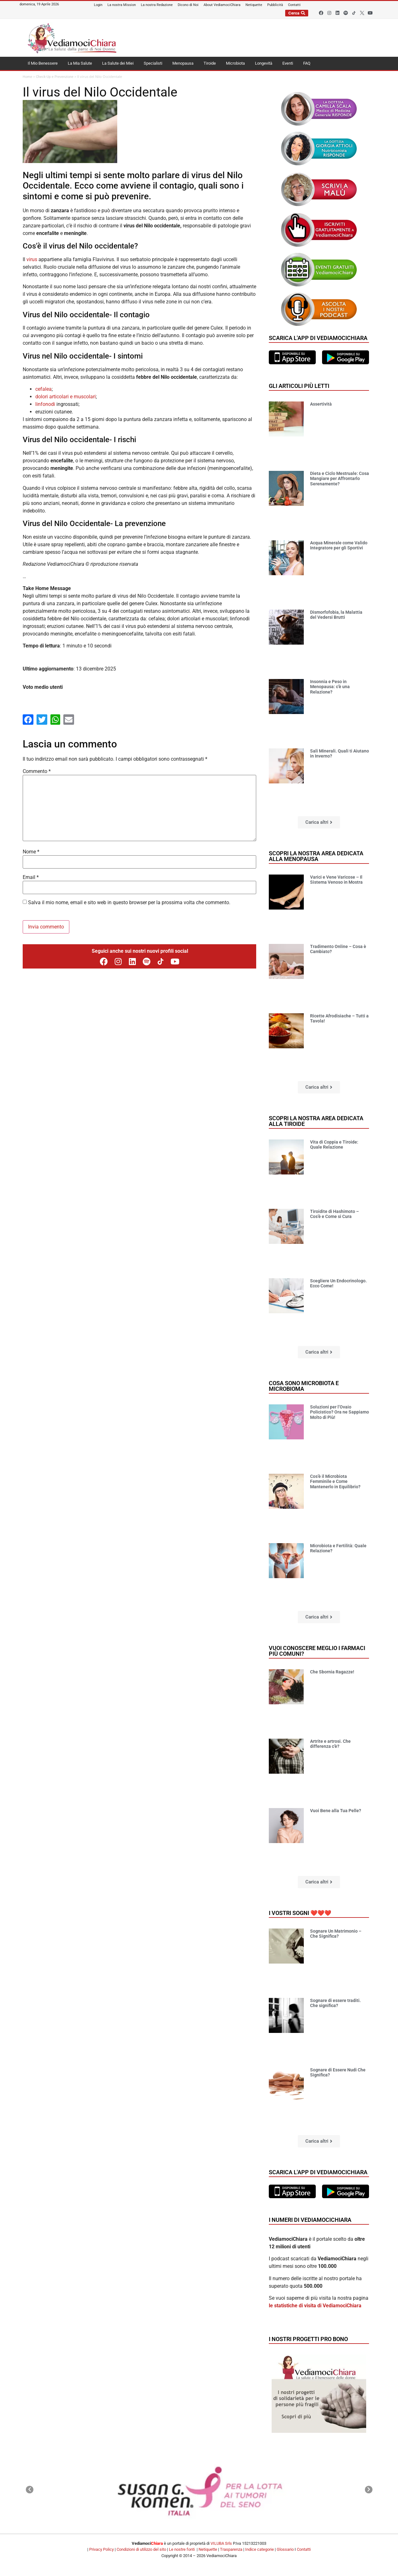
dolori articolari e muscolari (65, 397)
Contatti (304, 2549)
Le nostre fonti (182, 2549)
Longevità (263, 63)
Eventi (287, 63)
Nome (31, 851)
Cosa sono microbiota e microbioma (304, 1386)
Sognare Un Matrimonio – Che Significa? (335, 1934)
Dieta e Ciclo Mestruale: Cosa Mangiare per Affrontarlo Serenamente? (339, 479)
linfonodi (45, 404)
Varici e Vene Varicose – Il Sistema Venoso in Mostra (336, 880)
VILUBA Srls (221, 2543)
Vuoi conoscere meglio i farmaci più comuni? (317, 1651)
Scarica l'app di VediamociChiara (318, 338)
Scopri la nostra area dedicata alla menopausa (316, 856)
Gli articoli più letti (299, 386)
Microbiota (235, 63)
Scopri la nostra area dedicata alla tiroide (316, 1121)
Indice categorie (259, 2549)
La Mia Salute (80, 63)
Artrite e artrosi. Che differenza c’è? (330, 1744)
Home (27, 77)
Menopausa (182, 63)
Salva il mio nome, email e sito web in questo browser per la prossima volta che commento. (129, 902)
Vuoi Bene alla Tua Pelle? (335, 1810)
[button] (319, 822)
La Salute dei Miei (118, 63)
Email (31, 877)
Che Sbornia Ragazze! (332, 1671)
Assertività (321, 404)
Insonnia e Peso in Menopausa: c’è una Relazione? (330, 687)
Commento (37, 771)
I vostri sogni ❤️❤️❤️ (300, 1913)
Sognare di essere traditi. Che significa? (335, 2003)
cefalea (43, 389)
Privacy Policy (101, 2549)
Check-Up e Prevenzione (54, 77)
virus (31, 259)
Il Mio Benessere (43, 63)
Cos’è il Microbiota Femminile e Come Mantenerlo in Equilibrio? (335, 1482)
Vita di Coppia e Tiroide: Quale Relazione (334, 1144)
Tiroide (210, 63)
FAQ (306, 63)
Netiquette (208, 2549)
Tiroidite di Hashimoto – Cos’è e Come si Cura (334, 1214)
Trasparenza (231, 2549)
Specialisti (153, 63)
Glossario (285, 2549)
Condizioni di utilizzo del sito (141, 2549)
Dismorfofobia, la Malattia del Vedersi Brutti (336, 615)
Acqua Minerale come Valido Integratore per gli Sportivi (338, 545)
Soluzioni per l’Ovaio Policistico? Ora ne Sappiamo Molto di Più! (339, 1412)
